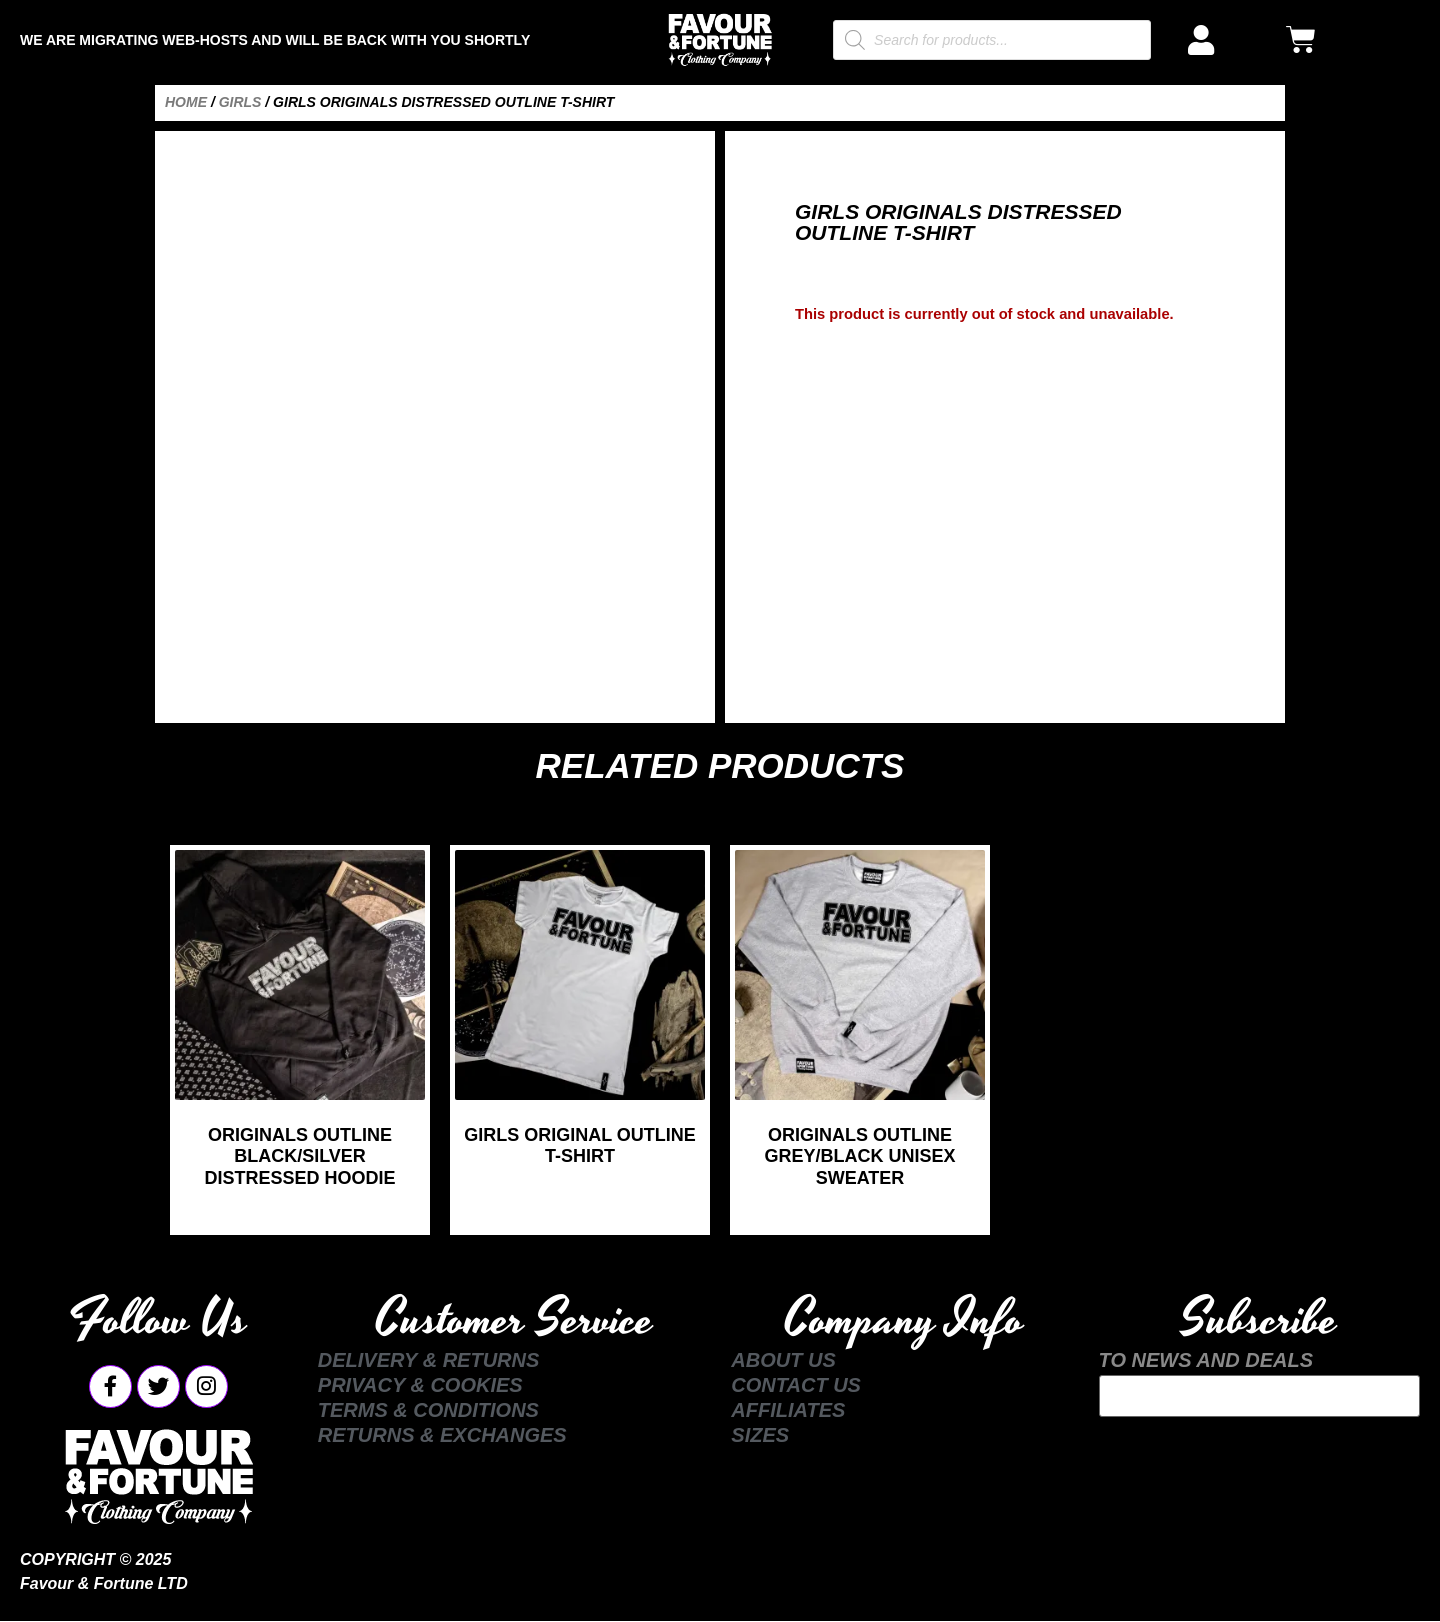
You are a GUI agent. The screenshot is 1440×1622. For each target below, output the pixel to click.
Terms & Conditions (428, 1410)
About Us (783, 1360)
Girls (240, 102)
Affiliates (788, 1410)
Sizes (760, 1435)
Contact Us (796, 1385)
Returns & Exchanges (442, 1435)
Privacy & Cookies (420, 1385)
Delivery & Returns (429, 1360)
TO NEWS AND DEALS (1206, 1360)
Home (186, 102)
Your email (1259, 1396)
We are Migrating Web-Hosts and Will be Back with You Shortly (275, 40)
